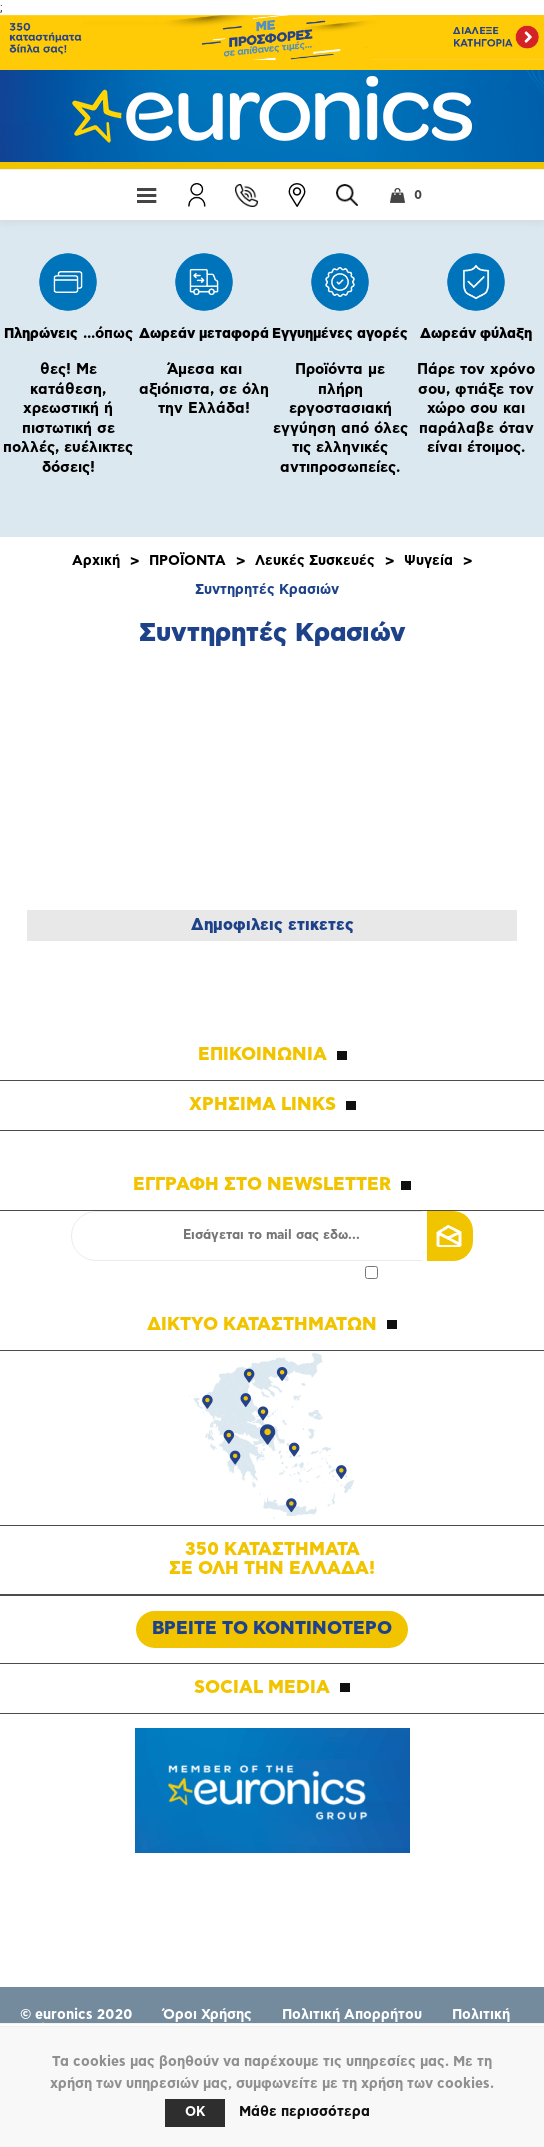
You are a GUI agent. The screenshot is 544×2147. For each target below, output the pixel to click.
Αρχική (96, 561)
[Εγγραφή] (272, 1236)
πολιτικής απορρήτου (294, 1272)
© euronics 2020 (76, 2015)
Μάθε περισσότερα (304, 2112)
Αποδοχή (272, 1272)
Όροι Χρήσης (207, 2015)
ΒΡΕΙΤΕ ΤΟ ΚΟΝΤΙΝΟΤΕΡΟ (272, 1629)
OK (195, 2112)
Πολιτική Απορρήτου (352, 2015)
